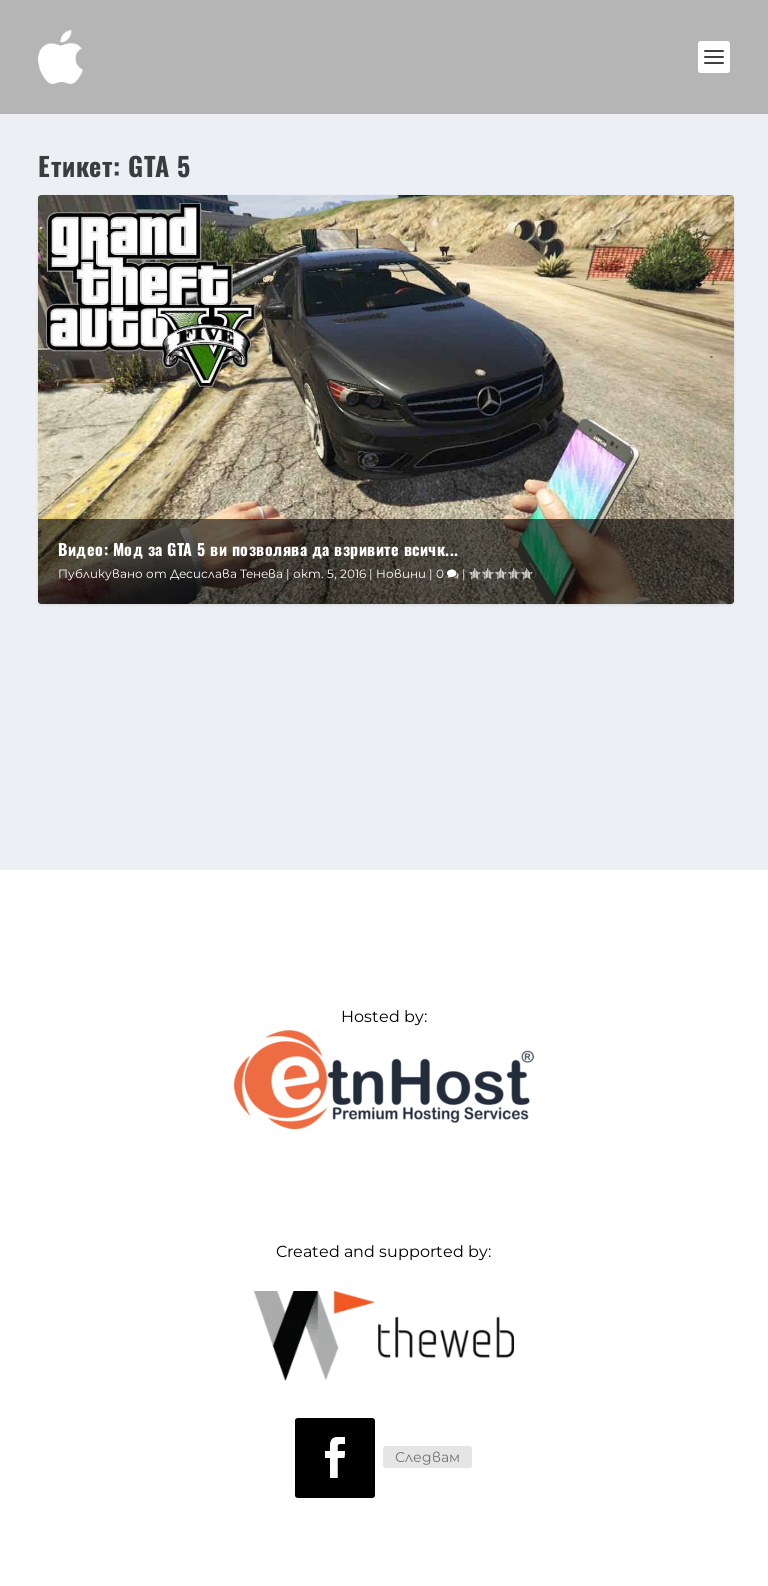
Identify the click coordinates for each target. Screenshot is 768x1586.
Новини (401, 573)
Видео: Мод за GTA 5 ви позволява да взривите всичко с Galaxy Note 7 (311, 650)
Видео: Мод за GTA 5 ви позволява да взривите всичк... (258, 549)
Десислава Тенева (226, 573)
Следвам (427, 1457)
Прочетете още (145, 790)
